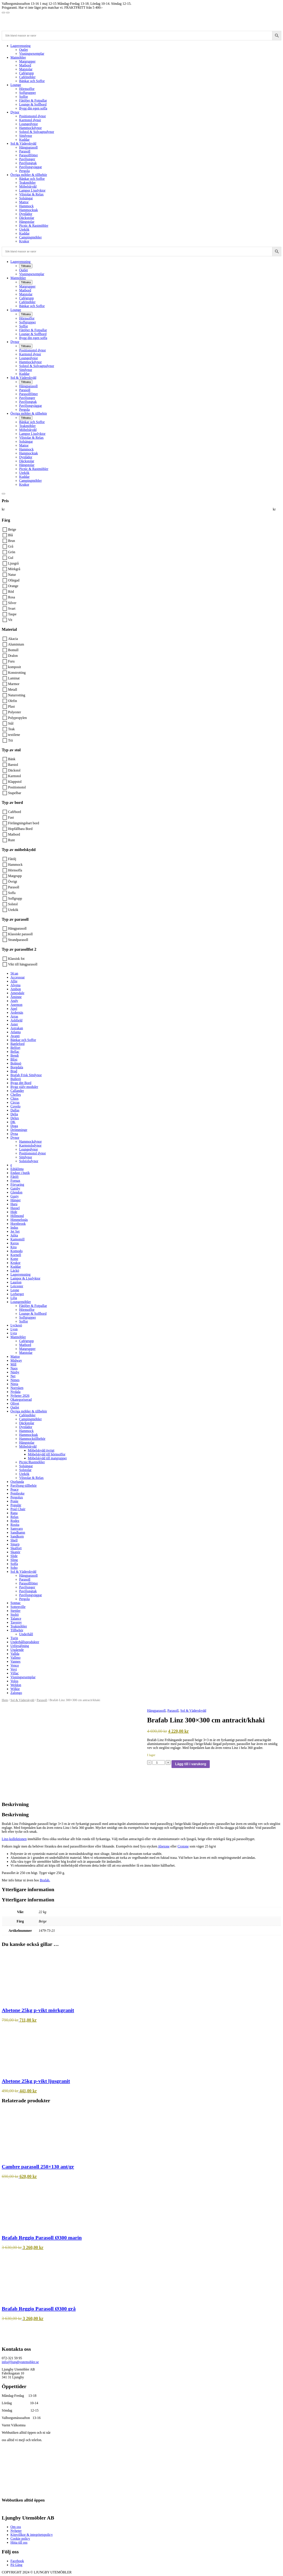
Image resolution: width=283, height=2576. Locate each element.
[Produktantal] (158, 1762)
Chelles (15, 1094)
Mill (13, 1364)
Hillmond (17, 1216)
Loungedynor (28, 124)
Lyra (13, 1333)
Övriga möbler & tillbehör (28, 175)
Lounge (15, 85)
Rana (14, 1513)
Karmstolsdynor (30, 1145)
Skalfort (16, 1548)
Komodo (16, 1251)
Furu (11, 661)
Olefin (12, 701)
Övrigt (12, 881)
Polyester (14, 712)
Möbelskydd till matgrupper (47, 1458)
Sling (14, 1560)
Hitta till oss (18, 2542)
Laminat (14, 678)
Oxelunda (17, 1481)
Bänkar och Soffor (32, 81)
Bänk (11, 759)
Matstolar (25, 69)
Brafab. (45, 1880)
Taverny (16, 1622)
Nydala (15, 1392)
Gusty (14, 1196)
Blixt (13, 1059)
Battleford (17, 1044)
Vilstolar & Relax (31, 194)
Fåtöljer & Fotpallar (33, 100)
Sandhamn (17, 1532)
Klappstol (15, 781)
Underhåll (26, 1634)
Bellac (14, 1051)
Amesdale (17, 993)
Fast (11, 817)
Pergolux (16, 1497)
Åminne (16, 997)
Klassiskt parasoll (20, 934)
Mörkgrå (14, 569)
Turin (14, 1638)
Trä (10, 740)
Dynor (14, 112)
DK (12, 1122)
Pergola (24, 171)
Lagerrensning (20, 46)
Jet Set (15, 1231)
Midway (16, 1360)
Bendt (14, 1055)
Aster (14, 1024)
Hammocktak (28, 210)
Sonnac (15, 1603)
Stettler (15, 1610)
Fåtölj (12, 859)
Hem (5, 1700)
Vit (10, 620)
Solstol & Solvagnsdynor (36, 132)
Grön (11, 552)
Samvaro (16, 1528)
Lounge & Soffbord (33, 104)
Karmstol (14, 776)
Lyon (14, 1329)
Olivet (14, 1403)
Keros (14, 1243)
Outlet (23, 49)
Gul (10, 558)
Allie (13, 981)
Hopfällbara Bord (20, 829)
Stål (10, 723)
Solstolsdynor (28, 1161)
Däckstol (14, 770)
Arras (14, 1016)
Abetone (164, 1846)
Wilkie (15, 1689)
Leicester (16, 1286)
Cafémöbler (27, 77)
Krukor (24, 241)
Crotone (183, 1846)
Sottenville (17, 1607)
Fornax (15, 1180)
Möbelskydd (28, 186)
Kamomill (17, 1239)
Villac (14, 1673)
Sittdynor (25, 135)
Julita (14, 1235)
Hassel (15, 1208)
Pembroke (17, 1493)
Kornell (15, 1255)
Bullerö (15, 1079)
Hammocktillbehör (32, 1438)
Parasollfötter (28, 155)
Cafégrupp (26, 73)
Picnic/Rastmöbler (32, 1462)
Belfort (15, 1048)
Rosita (14, 1524)
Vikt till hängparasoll (22, 964)
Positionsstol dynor (32, 116)
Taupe (12, 614)
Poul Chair (17, 1509)
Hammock (26, 206)
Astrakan (16, 1028)
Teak (11, 729)
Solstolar (25, 1470)
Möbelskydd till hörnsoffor (46, 1454)
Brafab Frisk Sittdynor (26, 1075)
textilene (14, 735)
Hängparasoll (28, 147)
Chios (14, 1098)
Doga (14, 1126)
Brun (11, 541)
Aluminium (16, 644)
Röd (11, 591)
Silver (12, 603)
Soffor (23, 96)
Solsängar (26, 198)
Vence (14, 1665)
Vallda (14, 1654)
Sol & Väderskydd (23, 143)
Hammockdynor (30, 128)
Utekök (24, 229)
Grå (10, 546)
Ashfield (16, 1020)
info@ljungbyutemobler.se (20, 2362)
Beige (12, 529)
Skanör (15, 1552)
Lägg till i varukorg (190, 1764)
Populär (15, 1505)
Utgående (17, 1650)
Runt (11, 840)
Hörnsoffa (15, 870)
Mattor (24, 202)
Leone (14, 1290)
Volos (14, 1681)
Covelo (15, 1106)
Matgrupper (27, 61)
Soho (14, 1567)
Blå (10, 535)
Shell (14, 1540)
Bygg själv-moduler (24, 1087)
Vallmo (15, 1657)
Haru (13, 1204)
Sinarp (15, 1544)
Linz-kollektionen (14, 1839)
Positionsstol (17, 787)
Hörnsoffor (27, 89)
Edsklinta (16, 1169)
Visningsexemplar (31, 53)
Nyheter (16, 2531)
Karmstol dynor (30, 120)
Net (12, 1376)
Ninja (14, 1384)
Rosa (11, 597)
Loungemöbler (20, 1302)
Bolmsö (15, 1063)
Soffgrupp (15, 898)
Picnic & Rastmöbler (33, 225)
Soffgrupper (27, 92)
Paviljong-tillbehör (23, 1485)
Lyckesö (16, 1325)
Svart (11, 608)
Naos (14, 1368)
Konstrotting (17, 672)
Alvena (15, 985)
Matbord (25, 65)
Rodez (14, 1521)
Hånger (15, 1200)
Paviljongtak (28, 163)
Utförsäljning (19, 1646)
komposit (14, 667)
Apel (13, 1008)
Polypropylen (17, 718)
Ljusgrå (13, 563)
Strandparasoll (18, 940)
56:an (14, 973)
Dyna (14, 1134)
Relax (14, 1517)
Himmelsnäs (19, 1220)
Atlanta (15, 1032)
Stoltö (14, 1614)
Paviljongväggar (30, 167)
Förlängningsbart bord (23, 823)
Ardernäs (16, 1012)
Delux (14, 1118)
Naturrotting (16, 695)
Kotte (14, 1259)
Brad (13, 1071)
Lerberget (17, 1294)
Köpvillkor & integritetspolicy (31, 2534)
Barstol (13, 765)
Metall (12, 689)
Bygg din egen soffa (33, 108)
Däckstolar (26, 218)
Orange (13, 586)
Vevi (13, 1669)
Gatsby (15, 1188)
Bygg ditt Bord (20, 1083)
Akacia (13, 639)
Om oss (15, 2527)
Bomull (13, 650)
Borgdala (16, 1067)
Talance (15, 1618)
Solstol (13, 904)
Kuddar (24, 139)
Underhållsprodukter (24, 1642)
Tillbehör (16, 1630)
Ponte (14, 1501)
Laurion (16, 1282)
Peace (14, 1489)
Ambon (15, 989)
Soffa (11, 893)
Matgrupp (15, 876)
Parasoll (24, 151)
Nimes (15, 1380)
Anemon (16, 1005)
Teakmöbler (27, 182)
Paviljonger (27, 159)
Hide (13, 1212)
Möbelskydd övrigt (41, 1450)
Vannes (15, 1661)
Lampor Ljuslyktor (32, 190)
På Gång (16, 2565)
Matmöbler (18, 57)
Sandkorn (17, 1536)
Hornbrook (18, 1223)
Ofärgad (13, 580)
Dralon (13, 655)
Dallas (14, 1110)
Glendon (16, 1192)
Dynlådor (25, 214)
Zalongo (16, 1693)
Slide (14, 1556)
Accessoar (17, 977)
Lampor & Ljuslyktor (25, 1278)
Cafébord (14, 812)
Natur (12, 574)
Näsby (14, 1372)
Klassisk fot (16, 958)
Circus (15, 1102)
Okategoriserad (21, 1399)
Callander (17, 1091)
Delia (14, 1114)
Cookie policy (20, 2538)
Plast (11, 706)
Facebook (17, 2561)
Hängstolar (26, 221)
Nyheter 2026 (20, 1395)
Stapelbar (14, 793)
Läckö (14, 1270)
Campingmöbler (30, 237)
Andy (14, 1001)
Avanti (15, 1036)
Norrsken (16, 1388)
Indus (14, 1227)
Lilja (13, 1298)
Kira (13, 1247)
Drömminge (18, 1130)
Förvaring (17, 1184)
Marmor (13, 684)
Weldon (15, 1685)
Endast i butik (20, 1173)
